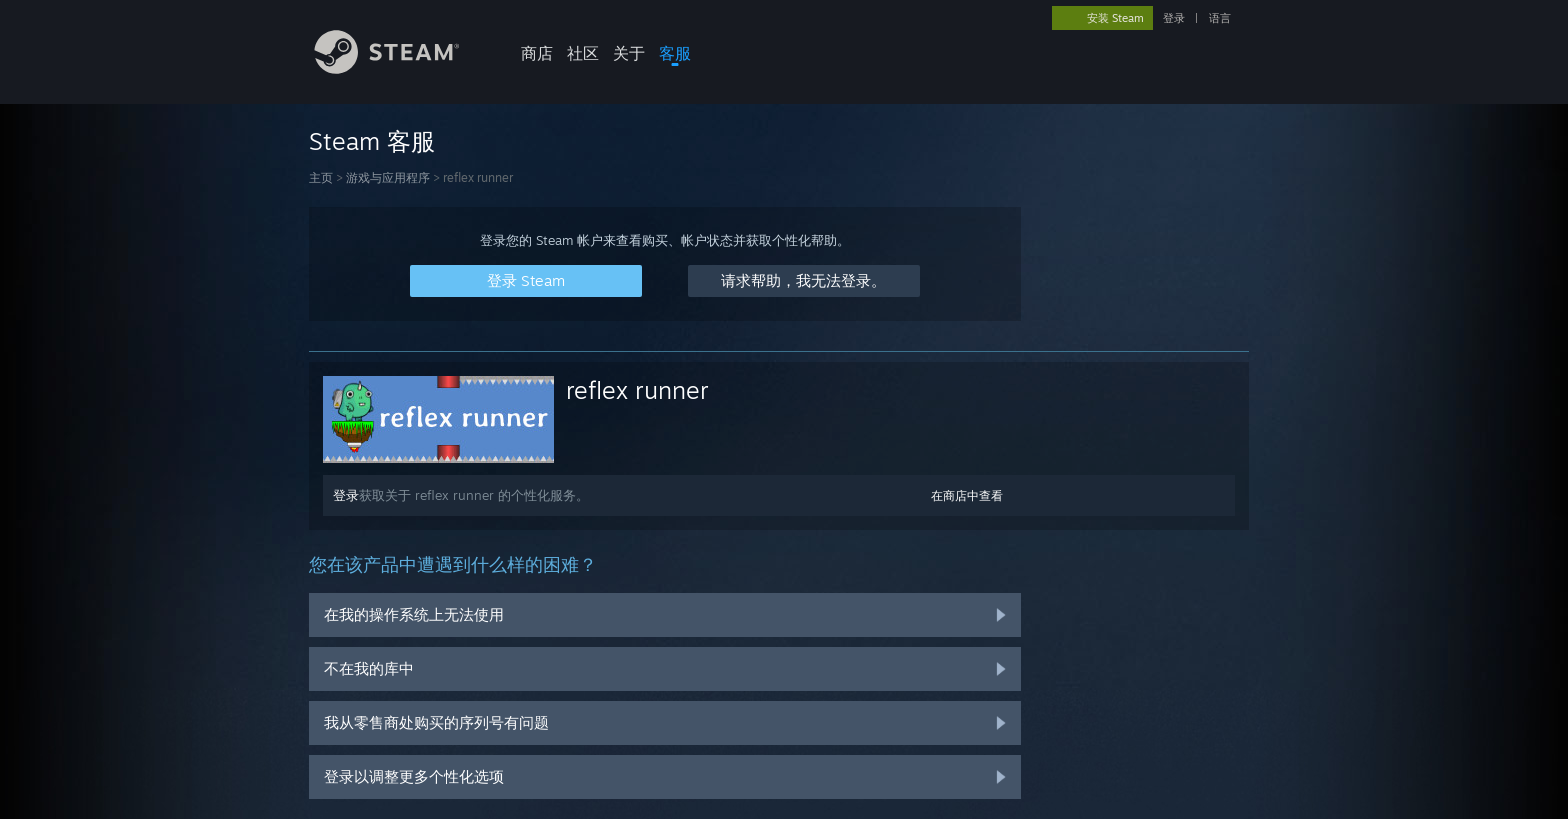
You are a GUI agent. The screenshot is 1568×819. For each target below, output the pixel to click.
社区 (583, 53)
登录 (1174, 18)
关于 (629, 53)
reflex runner (637, 390)
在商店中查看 (967, 495)
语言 (1220, 18)
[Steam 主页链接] (402, 68)
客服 (675, 53)
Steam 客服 (372, 141)
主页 (321, 177)
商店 (537, 53)
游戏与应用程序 (388, 177)
